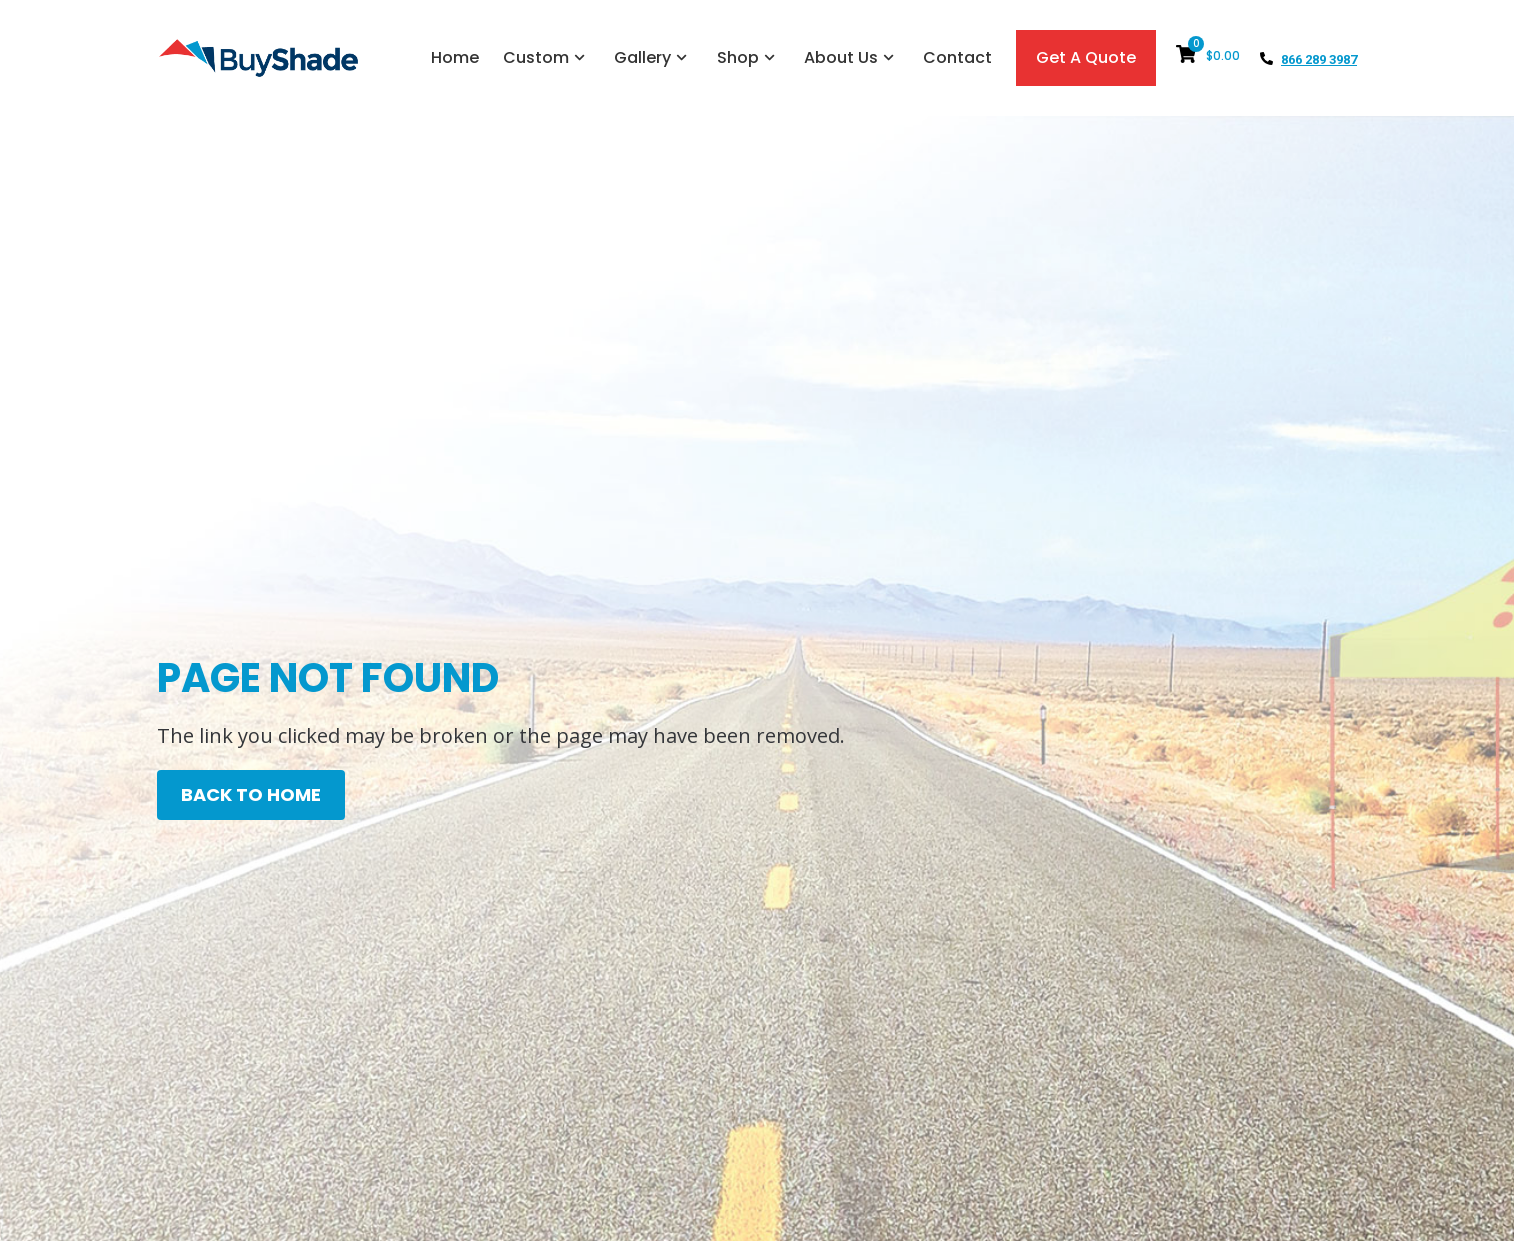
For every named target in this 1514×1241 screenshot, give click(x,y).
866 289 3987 (1319, 59)
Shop (748, 57)
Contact (957, 57)
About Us (851, 57)
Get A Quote (1086, 57)
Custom (546, 57)
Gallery (653, 57)
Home (455, 57)
